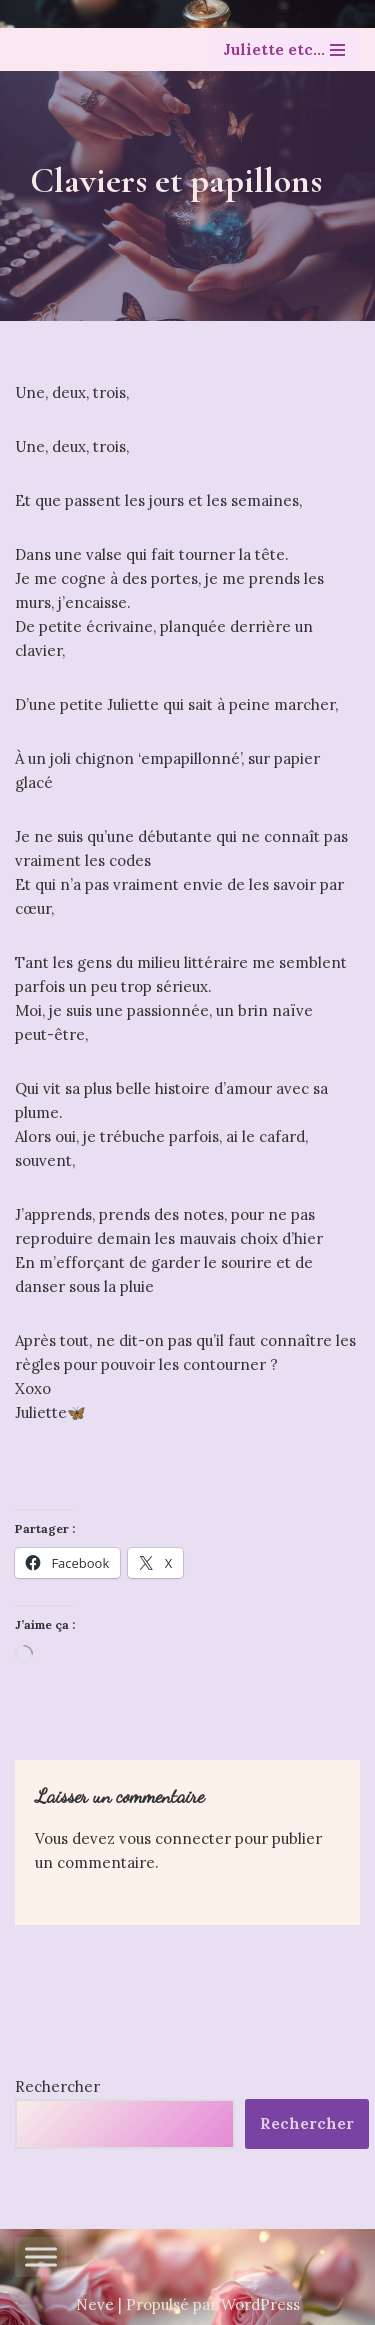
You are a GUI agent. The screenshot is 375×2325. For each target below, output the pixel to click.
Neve (95, 2304)
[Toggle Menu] (41, 2256)
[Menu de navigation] (284, 49)
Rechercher (57, 2086)
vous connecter (175, 1838)
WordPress (260, 2304)
